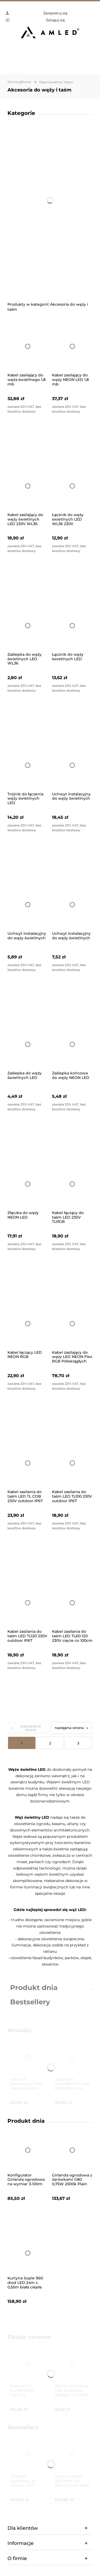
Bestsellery (30, 2002)
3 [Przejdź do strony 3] (78, 1743)
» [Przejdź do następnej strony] (87, 1728)
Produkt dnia (34, 1987)
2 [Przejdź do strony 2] (50, 1743)
